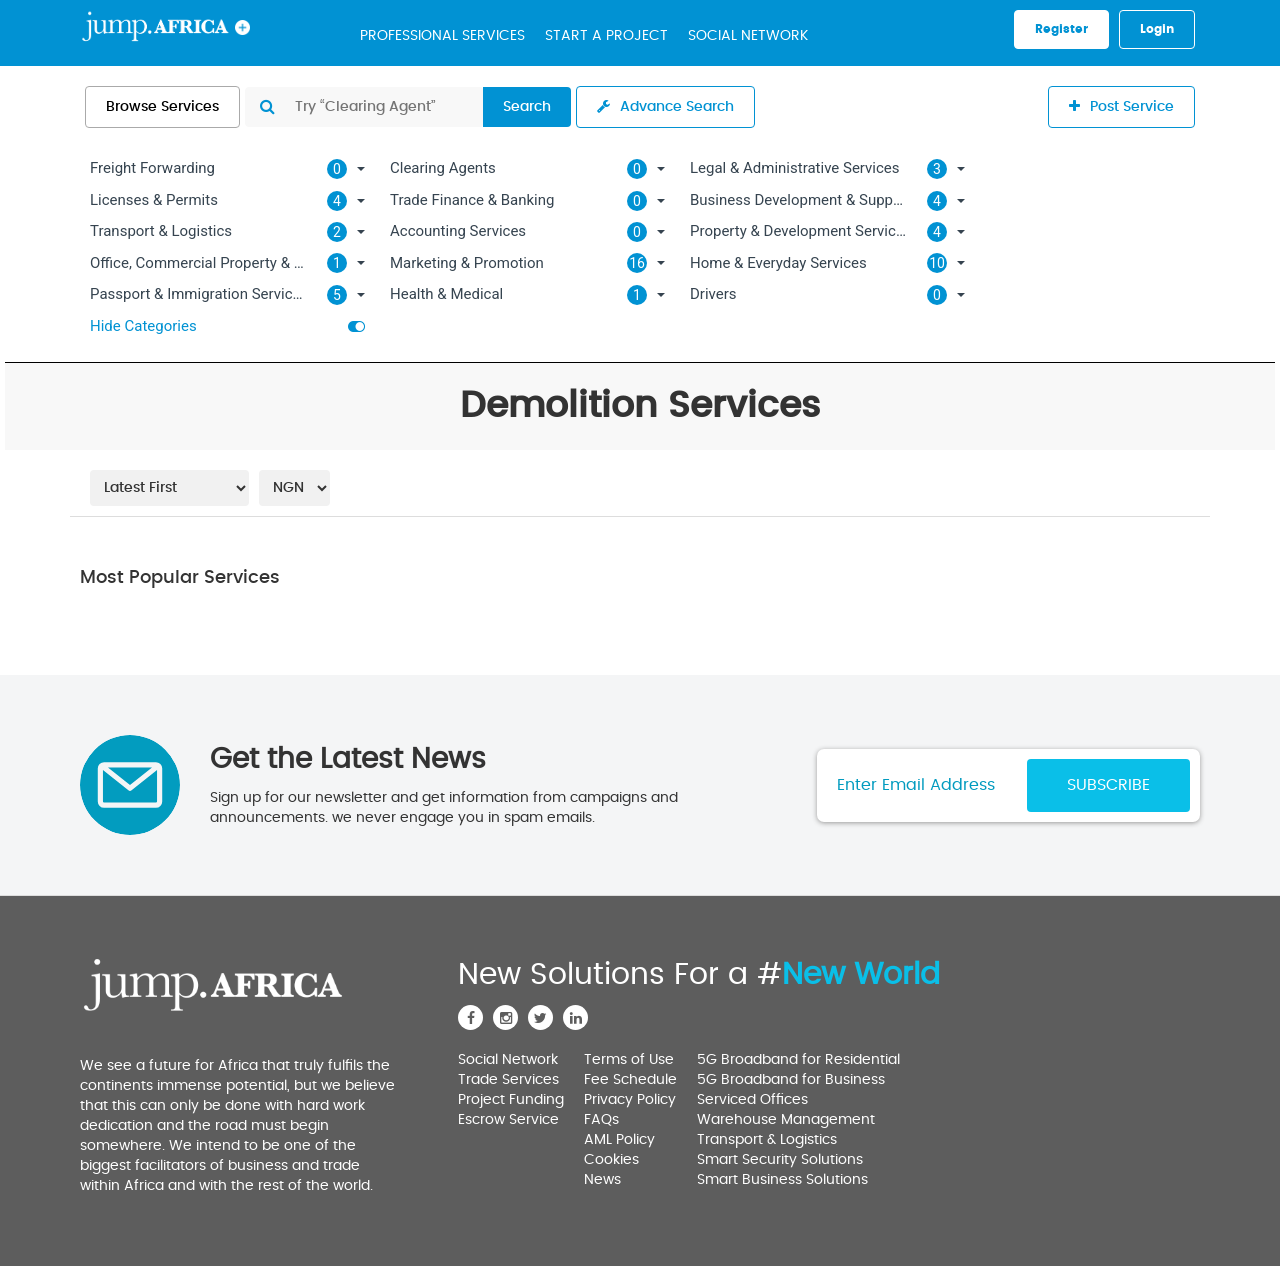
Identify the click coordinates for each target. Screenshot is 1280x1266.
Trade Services (508, 1080)
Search (527, 107)
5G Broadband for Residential (798, 1060)
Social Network (748, 36)
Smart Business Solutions (782, 1180)
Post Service (1121, 106)
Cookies (611, 1160)
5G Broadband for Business (791, 1080)
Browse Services (162, 107)
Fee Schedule (630, 1080)
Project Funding (511, 1100)
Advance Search (665, 106)
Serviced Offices (752, 1100)
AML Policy (619, 1140)
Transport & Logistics (767, 1140)
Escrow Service (508, 1120)
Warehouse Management (786, 1120)
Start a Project (606, 36)
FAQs (601, 1120)
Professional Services (442, 36)
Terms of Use (629, 1060)
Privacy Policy (630, 1100)
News (602, 1180)
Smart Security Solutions (780, 1160)
